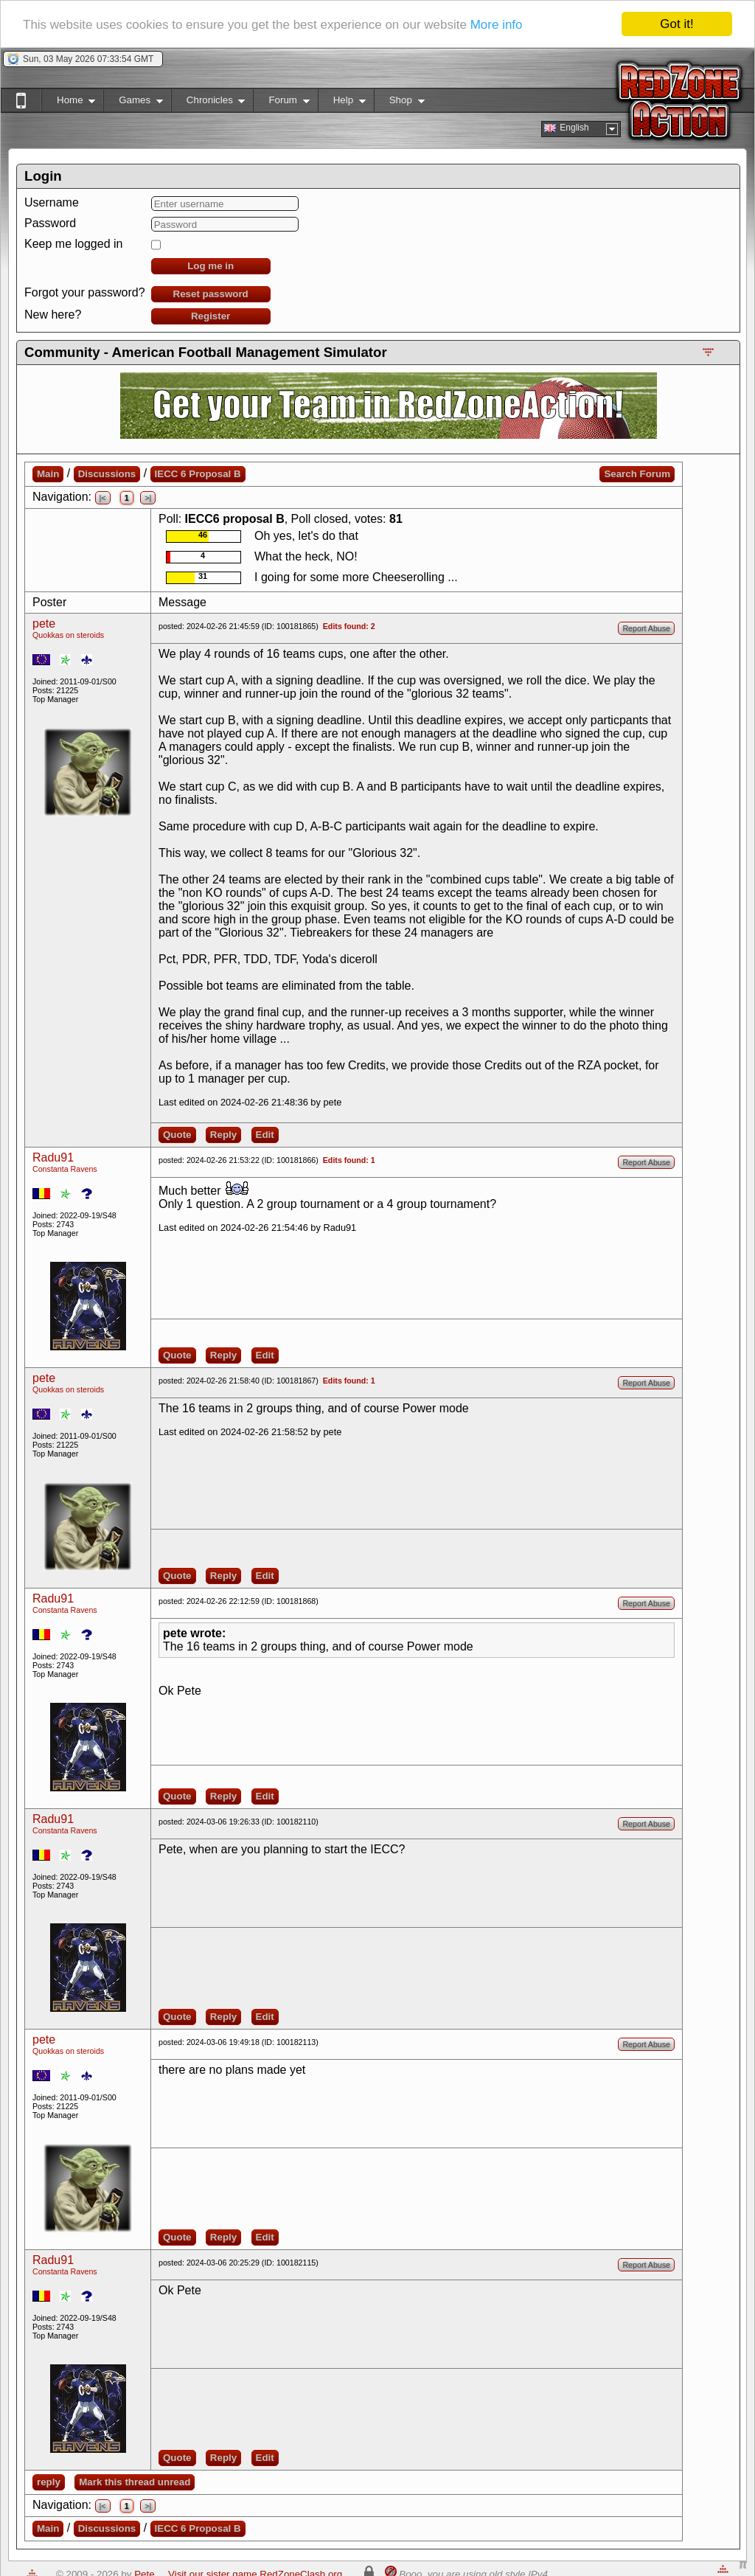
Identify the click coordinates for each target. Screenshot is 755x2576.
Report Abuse (646, 628)
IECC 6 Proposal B (198, 473)
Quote (177, 1134)
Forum (281, 102)
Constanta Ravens (64, 1168)
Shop (399, 102)
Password (50, 223)
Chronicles (208, 102)
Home (68, 102)
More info (496, 25)
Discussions (107, 473)
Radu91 (53, 1157)
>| (148, 497)
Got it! (676, 24)
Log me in (210, 265)
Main (48, 473)
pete (43, 623)
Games (133, 102)
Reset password (210, 293)
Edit (265, 1134)
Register (210, 316)
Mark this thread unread (134, 2482)
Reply (223, 1134)
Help (342, 102)
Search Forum (637, 473)
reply (48, 2482)
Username (51, 202)
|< (103, 497)
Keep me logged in (73, 243)
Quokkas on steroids (68, 635)
